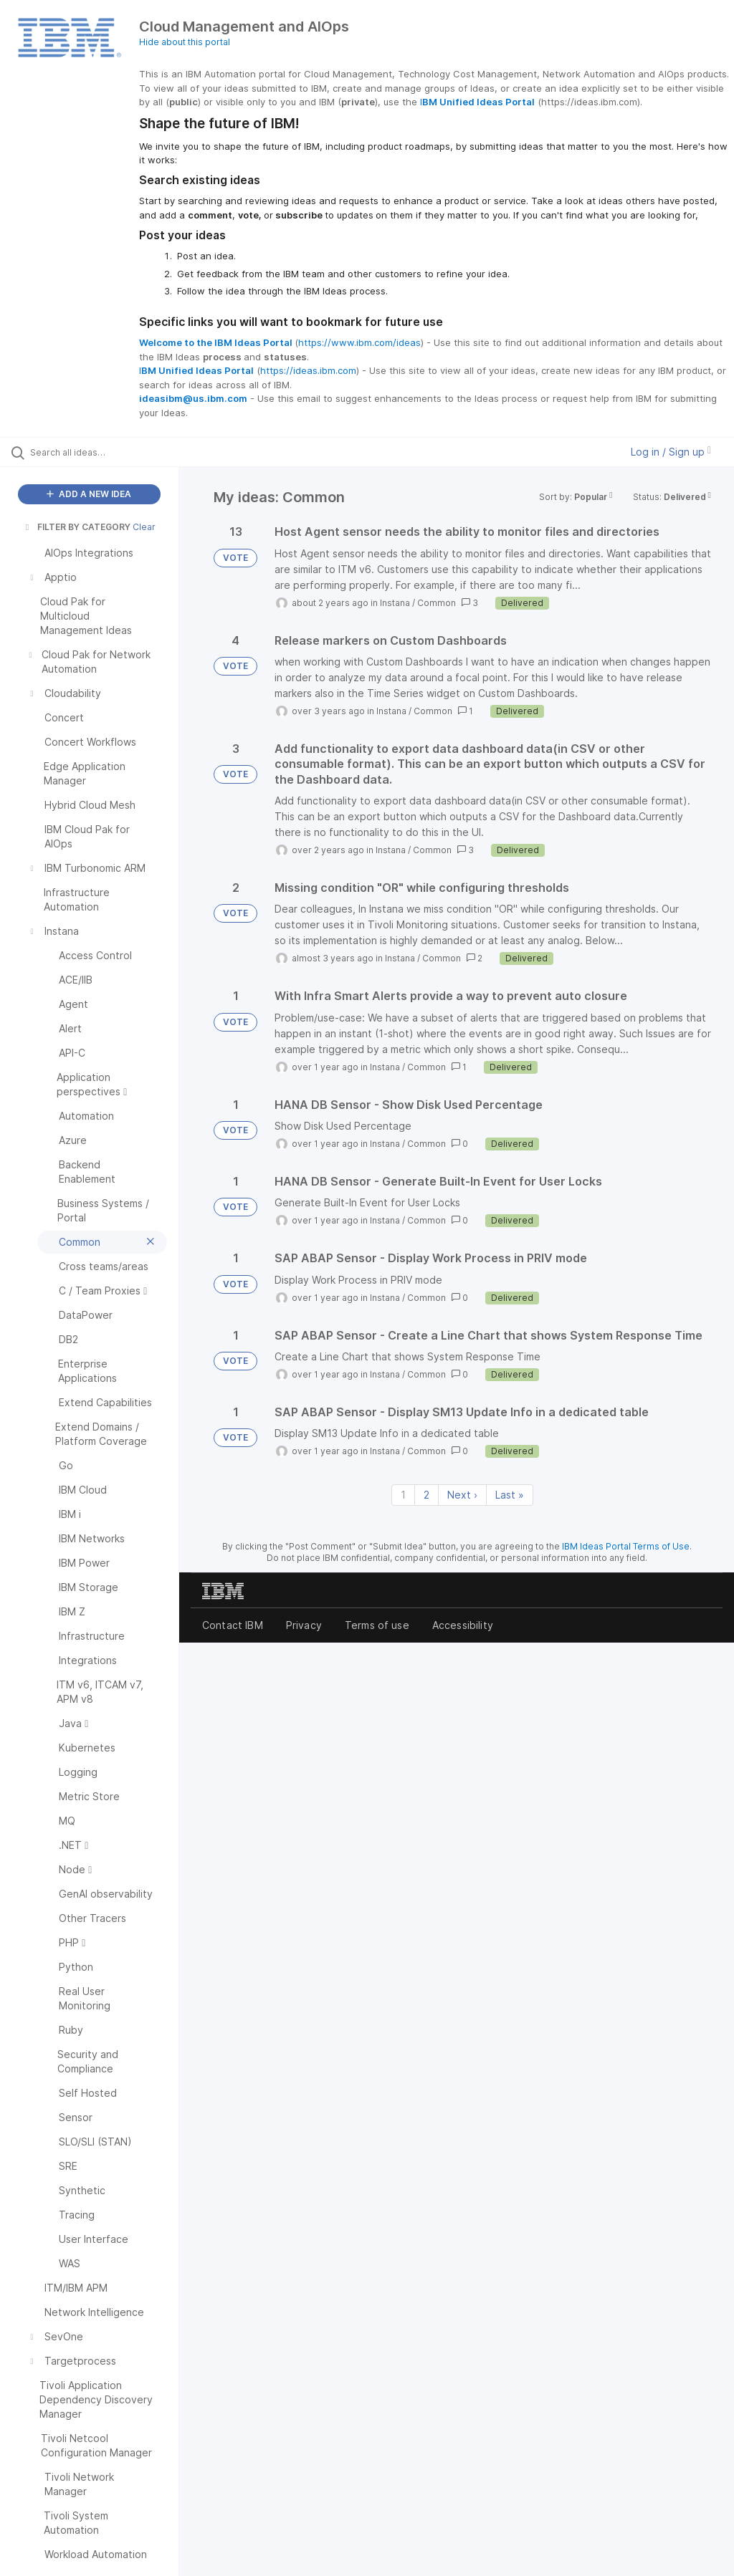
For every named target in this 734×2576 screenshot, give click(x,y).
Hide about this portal (184, 42)
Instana (395, 602)
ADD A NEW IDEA (89, 494)
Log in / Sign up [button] (671, 452)
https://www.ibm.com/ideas (359, 342)
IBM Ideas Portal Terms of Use (626, 1546)
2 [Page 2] (426, 1495)
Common (436, 602)
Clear (144, 527)
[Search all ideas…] (96, 452)
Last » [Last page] (509, 1495)
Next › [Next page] (462, 1495)
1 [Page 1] (403, 1495)
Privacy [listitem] (304, 1625)
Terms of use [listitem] (377, 1625)
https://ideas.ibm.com (308, 370)
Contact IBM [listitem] (232, 1625)
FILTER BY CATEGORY (76, 527)
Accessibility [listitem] (462, 1625)
